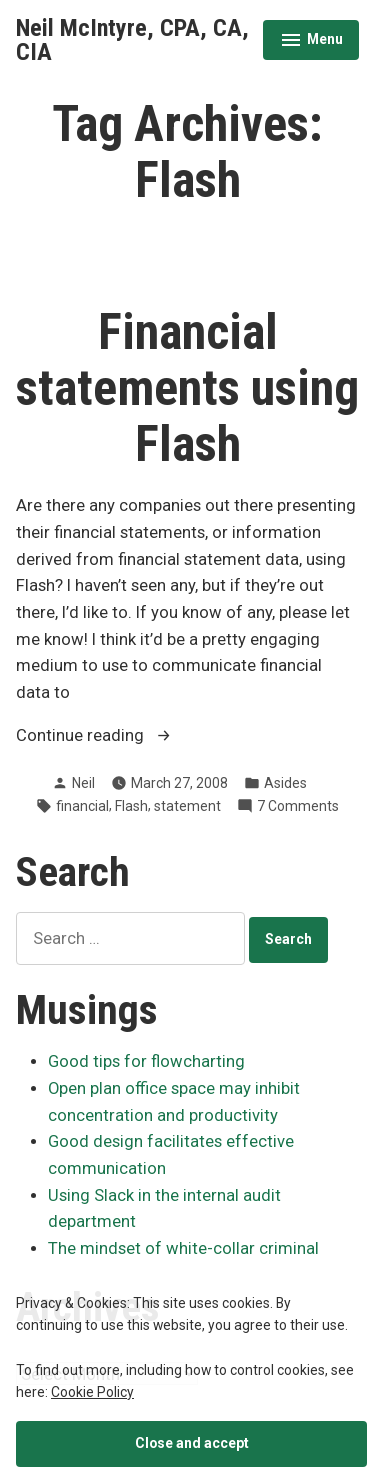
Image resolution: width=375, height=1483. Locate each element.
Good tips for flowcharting (146, 1061)
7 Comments (298, 806)
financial (82, 806)
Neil (83, 783)
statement (187, 806)
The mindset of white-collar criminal (183, 1248)
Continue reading (124, 736)
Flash (131, 806)
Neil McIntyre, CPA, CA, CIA (132, 40)
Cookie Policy (92, 1392)
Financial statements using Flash (187, 388)
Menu (311, 42)
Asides (285, 783)
